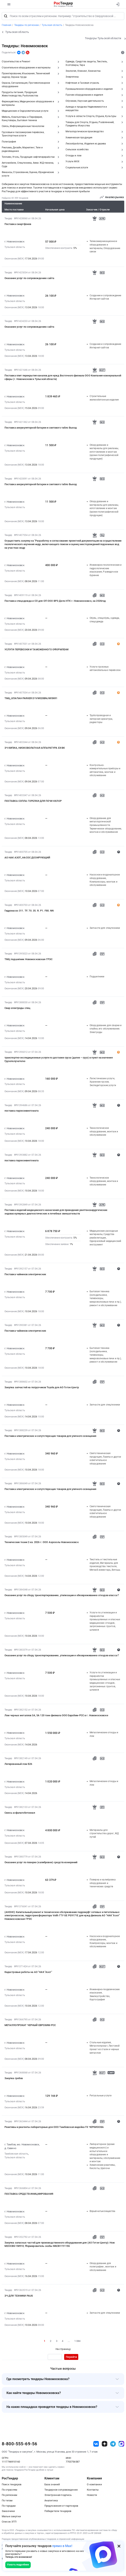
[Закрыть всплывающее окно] (119, 2546)
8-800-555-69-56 (19, 2444)
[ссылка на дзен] (104, 2444)
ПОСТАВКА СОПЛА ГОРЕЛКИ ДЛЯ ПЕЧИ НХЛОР (33, 800)
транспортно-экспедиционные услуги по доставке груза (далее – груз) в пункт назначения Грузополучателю (58, 1059)
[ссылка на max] (121, 2444)
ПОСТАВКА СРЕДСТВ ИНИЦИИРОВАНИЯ (28, 2193)
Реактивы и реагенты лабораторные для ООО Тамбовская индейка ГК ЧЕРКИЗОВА (54, 2127)
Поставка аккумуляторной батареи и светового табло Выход (40, 427)
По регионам (9, 2495)
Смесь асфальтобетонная (19, 1812)
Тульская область (14, 247)
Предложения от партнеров (61, 2505)
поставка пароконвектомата (21, 1110)
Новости (92, 2495)
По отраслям (9, 2489)
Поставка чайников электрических (25, 1274)
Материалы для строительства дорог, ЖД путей (104, 1833)
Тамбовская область (16, 2153)
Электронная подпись (58, 2495)
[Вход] (117, 4)
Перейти (71, 2357)
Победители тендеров (57, 2511)
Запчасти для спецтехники (105, 928)
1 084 (77, 2341)
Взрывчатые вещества (102, 2211)
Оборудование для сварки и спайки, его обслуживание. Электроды (106, 1029)
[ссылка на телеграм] (113, 2444)
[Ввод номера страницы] (55, 2357)
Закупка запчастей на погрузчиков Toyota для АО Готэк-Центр (41, 1387)
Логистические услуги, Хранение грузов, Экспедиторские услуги (103, 1082)
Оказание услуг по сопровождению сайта (29, 278)
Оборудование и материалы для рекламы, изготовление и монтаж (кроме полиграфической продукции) (104, 452)
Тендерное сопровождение (61, 2489)
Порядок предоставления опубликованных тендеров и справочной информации (43, 2539)
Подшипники (97, 976)
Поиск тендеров (11, 2484)
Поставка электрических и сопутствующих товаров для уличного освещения (50, 1435)
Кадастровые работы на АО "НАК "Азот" (28, 1972)
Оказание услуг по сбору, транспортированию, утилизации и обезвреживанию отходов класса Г (61, 1595)
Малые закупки (11, 2516)
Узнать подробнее (18, 2564)
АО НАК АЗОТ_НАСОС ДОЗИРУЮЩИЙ (27, 857)
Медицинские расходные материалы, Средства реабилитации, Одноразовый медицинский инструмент (105, 1238)
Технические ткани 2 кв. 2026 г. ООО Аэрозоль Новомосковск (41, 1542)
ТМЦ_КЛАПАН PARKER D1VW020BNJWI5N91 (31, 698)
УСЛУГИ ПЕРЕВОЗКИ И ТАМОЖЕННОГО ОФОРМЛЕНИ (36, 649)
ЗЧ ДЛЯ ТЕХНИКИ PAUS (18, 2295)
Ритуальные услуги (101, 2095)
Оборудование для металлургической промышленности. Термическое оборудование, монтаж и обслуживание (106, 825)
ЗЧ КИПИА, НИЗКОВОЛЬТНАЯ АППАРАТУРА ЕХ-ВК (34, 747)
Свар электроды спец (17, 1008)
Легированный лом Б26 (18, 1763)
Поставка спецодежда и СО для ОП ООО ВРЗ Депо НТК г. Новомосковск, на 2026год (55, 600)
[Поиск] (6, 16)
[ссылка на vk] (96, 2444)
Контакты (93, 2489)
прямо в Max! (62, 2546)
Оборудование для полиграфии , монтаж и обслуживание (103, 2267)
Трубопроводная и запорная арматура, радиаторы (101, 719)
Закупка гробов (13, 2078)
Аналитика (51, 2500)
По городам (9, 2505)
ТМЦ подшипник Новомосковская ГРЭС (28, 959)
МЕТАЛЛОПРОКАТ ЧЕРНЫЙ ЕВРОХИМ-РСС (30, 2025)
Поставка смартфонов (17, 224)
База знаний (52, 2484)
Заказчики (8, 2511)
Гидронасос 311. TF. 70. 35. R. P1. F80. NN (29, 910)
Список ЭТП (9, 2521)
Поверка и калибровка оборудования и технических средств (103, 1883)
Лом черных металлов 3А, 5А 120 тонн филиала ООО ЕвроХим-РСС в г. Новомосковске (56, 1715)
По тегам (7, 2500)
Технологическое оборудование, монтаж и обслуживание (104, 1131)
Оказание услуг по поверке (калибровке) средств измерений (40, 1862)
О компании (94, 2484)
